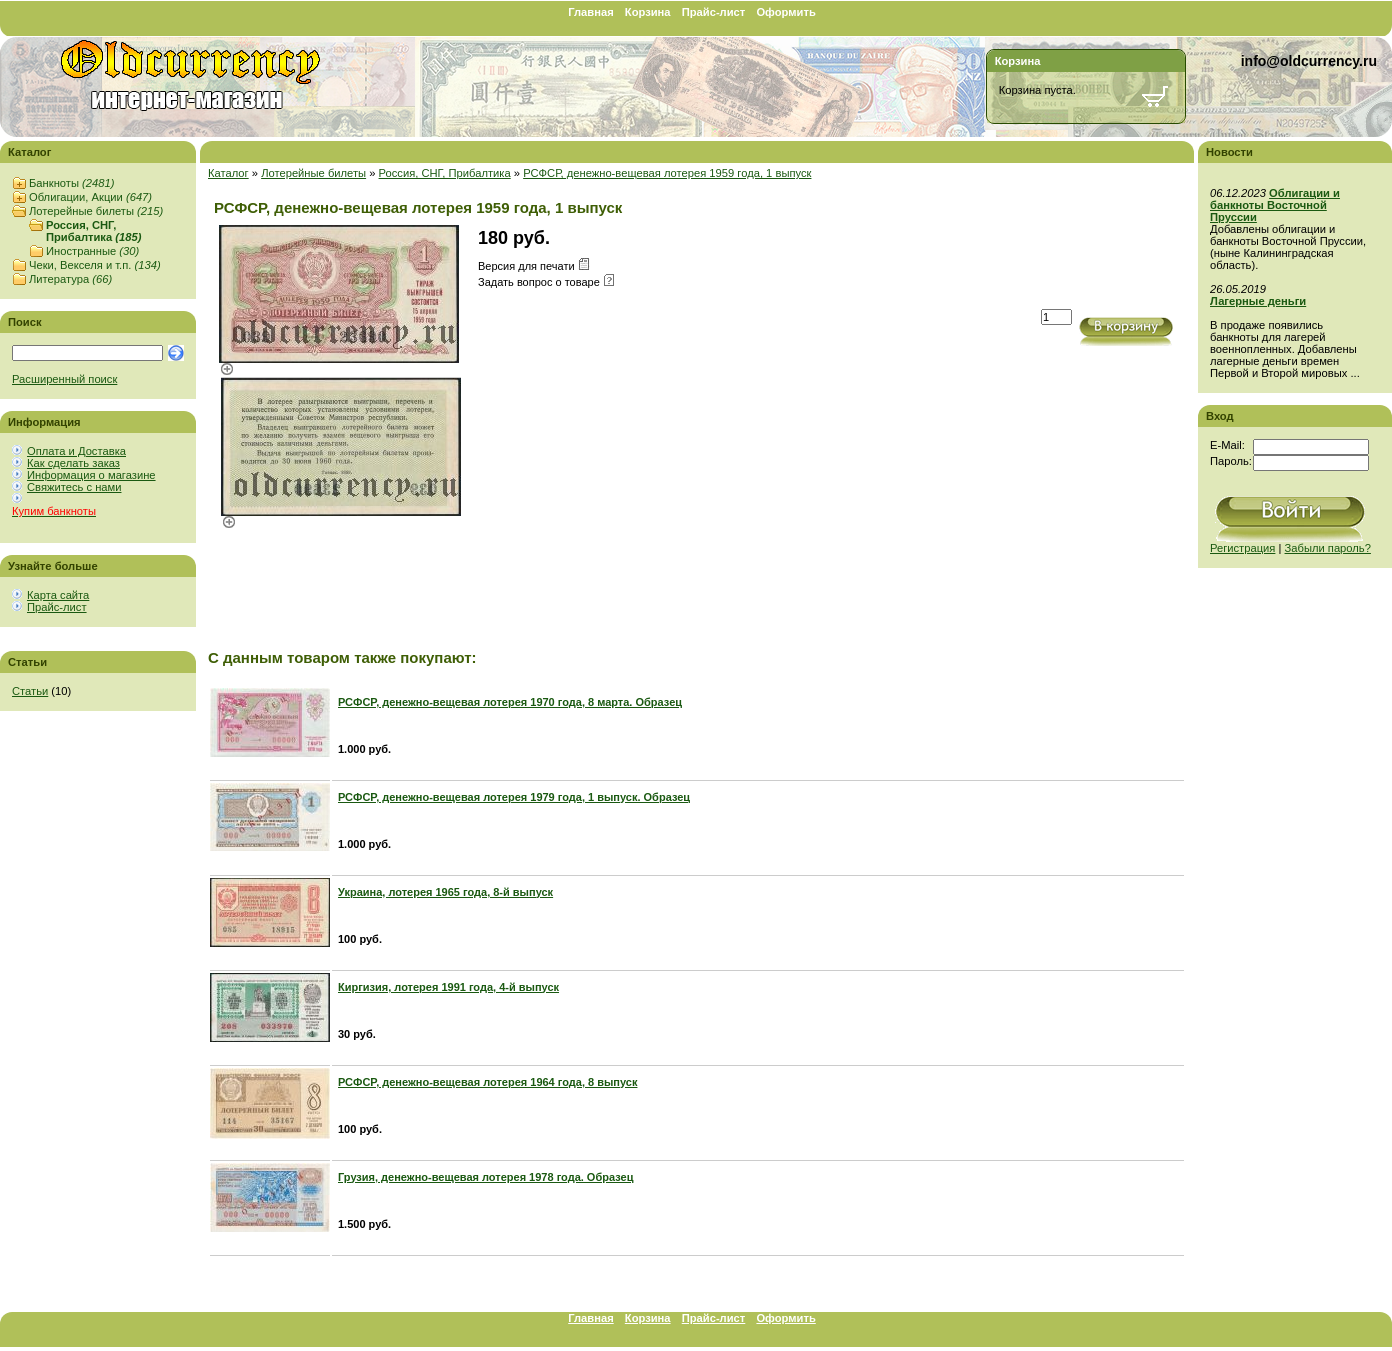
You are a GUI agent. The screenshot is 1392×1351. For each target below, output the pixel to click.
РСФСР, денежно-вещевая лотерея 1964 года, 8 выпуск (487, 1082)
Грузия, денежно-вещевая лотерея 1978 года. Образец (485, 1177)
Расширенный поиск (64, 379)
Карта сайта (58, 595)
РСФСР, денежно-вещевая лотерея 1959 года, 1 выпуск (667, 173)
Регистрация (1242, 548)
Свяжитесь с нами (74, 487)
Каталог (228, 173)
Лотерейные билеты (96, 211)
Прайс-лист (714, 12)
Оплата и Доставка (76, 451)
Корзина (648, 12)
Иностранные (92, 251)
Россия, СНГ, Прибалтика (93, 231)
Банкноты (71, 183)
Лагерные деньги (1258, 301)
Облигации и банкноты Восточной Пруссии (1275, 205)
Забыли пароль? (1328, 548)
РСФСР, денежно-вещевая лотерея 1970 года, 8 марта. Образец (510, 702)
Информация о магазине (91, 475)
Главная (591, 12)
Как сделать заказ (73, 463)
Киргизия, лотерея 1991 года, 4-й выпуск (448, 987)
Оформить (785, 12)
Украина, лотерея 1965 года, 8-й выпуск (445, 892)
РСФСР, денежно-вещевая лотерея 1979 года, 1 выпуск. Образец (514, 797)
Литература (70, 279)
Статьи (30, 691)
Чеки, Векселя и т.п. (95, 265)
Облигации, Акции (90, 197)
